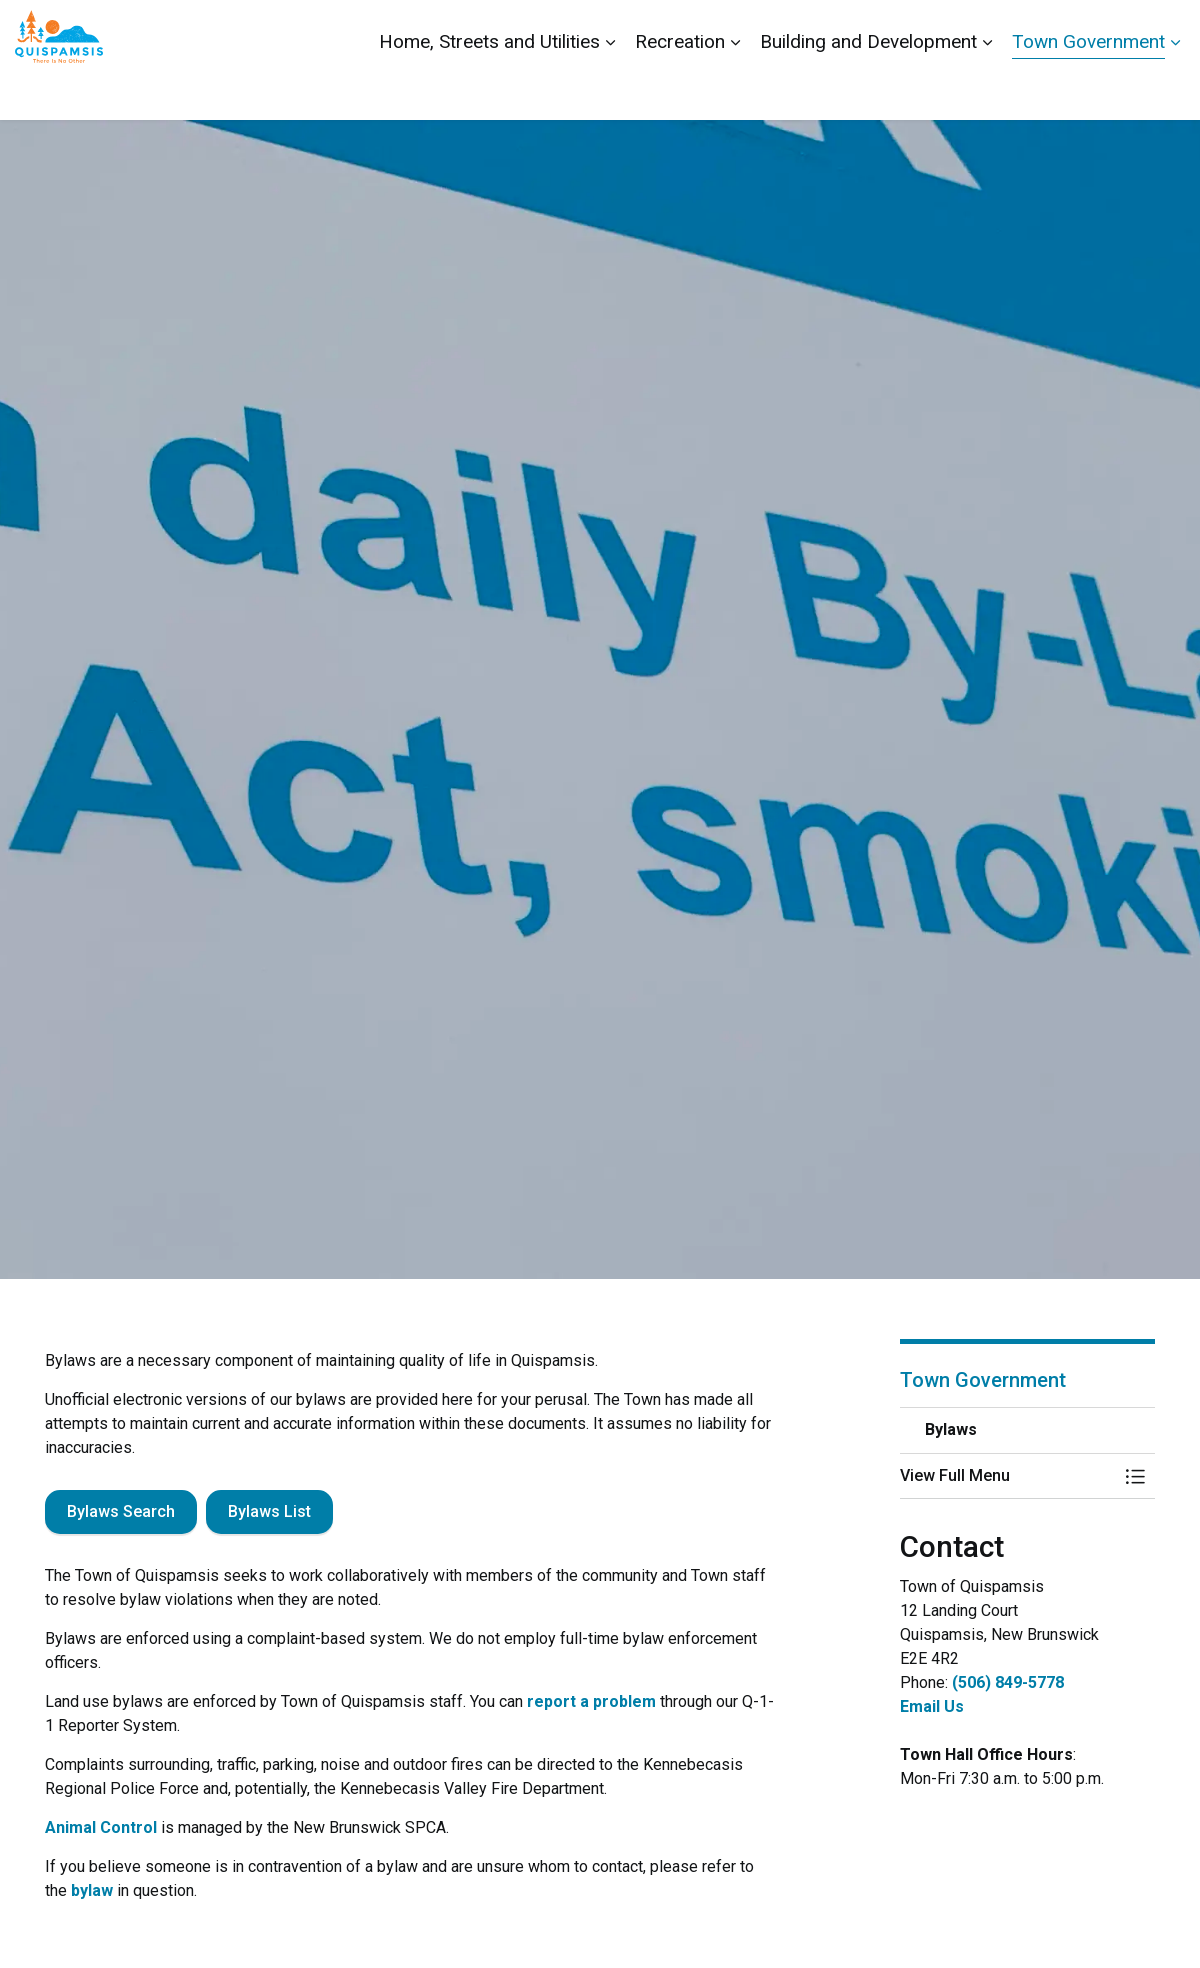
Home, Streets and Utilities (489, 89)
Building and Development (868, 89)
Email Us (932, 1706)
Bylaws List (269, 1512)
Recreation (680, 89)
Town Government (1088, 89)
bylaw (92, 1890)
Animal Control (101, 1827)
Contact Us (962, 30)
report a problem (591, 1701)
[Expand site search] (1165, 30)
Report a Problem (1072, 30)
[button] (1007, 1476)
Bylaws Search (121, 1512)
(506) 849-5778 (1008, 1682)
